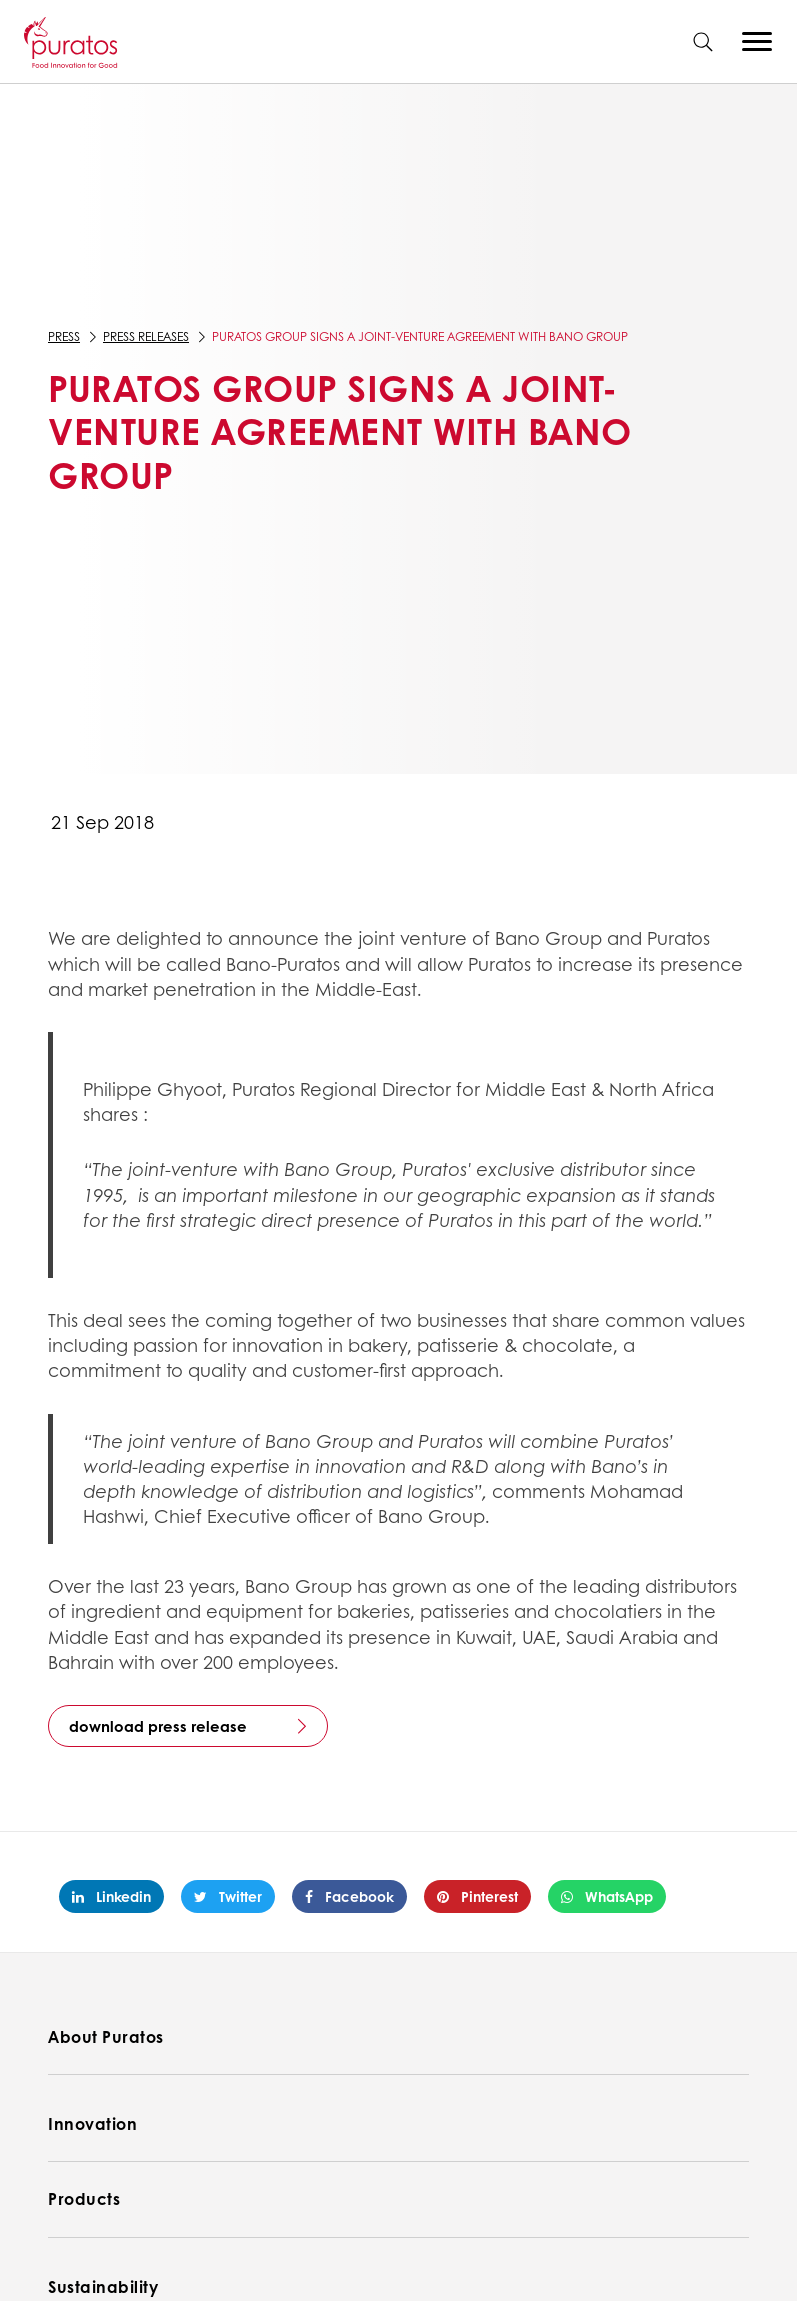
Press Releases (146, 336)
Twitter (228, 1896)
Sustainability (103, 2286)
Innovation (92, 2123)
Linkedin (111, 1896)
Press (64, 336)
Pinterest (477, 1896)
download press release (158, 1726)
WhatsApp (607, 1896)
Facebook (349, 1896)
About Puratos (106, 2036)
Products (84, 2198)
